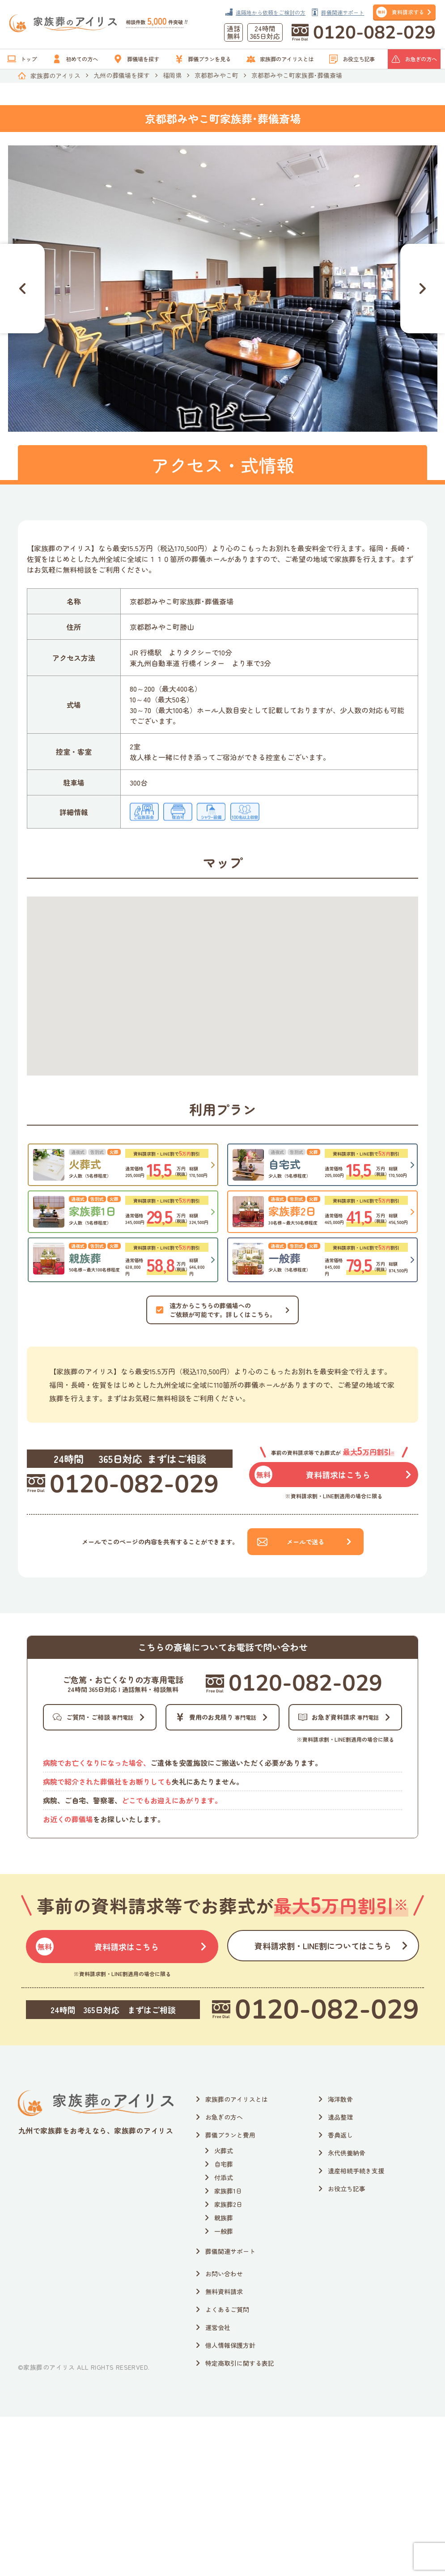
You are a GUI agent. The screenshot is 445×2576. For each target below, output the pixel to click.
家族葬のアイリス (55, 75)
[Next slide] (422, 288)
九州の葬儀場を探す (121, 75)
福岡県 (172, 75)
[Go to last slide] (22, 288)
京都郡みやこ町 (216, 75)
